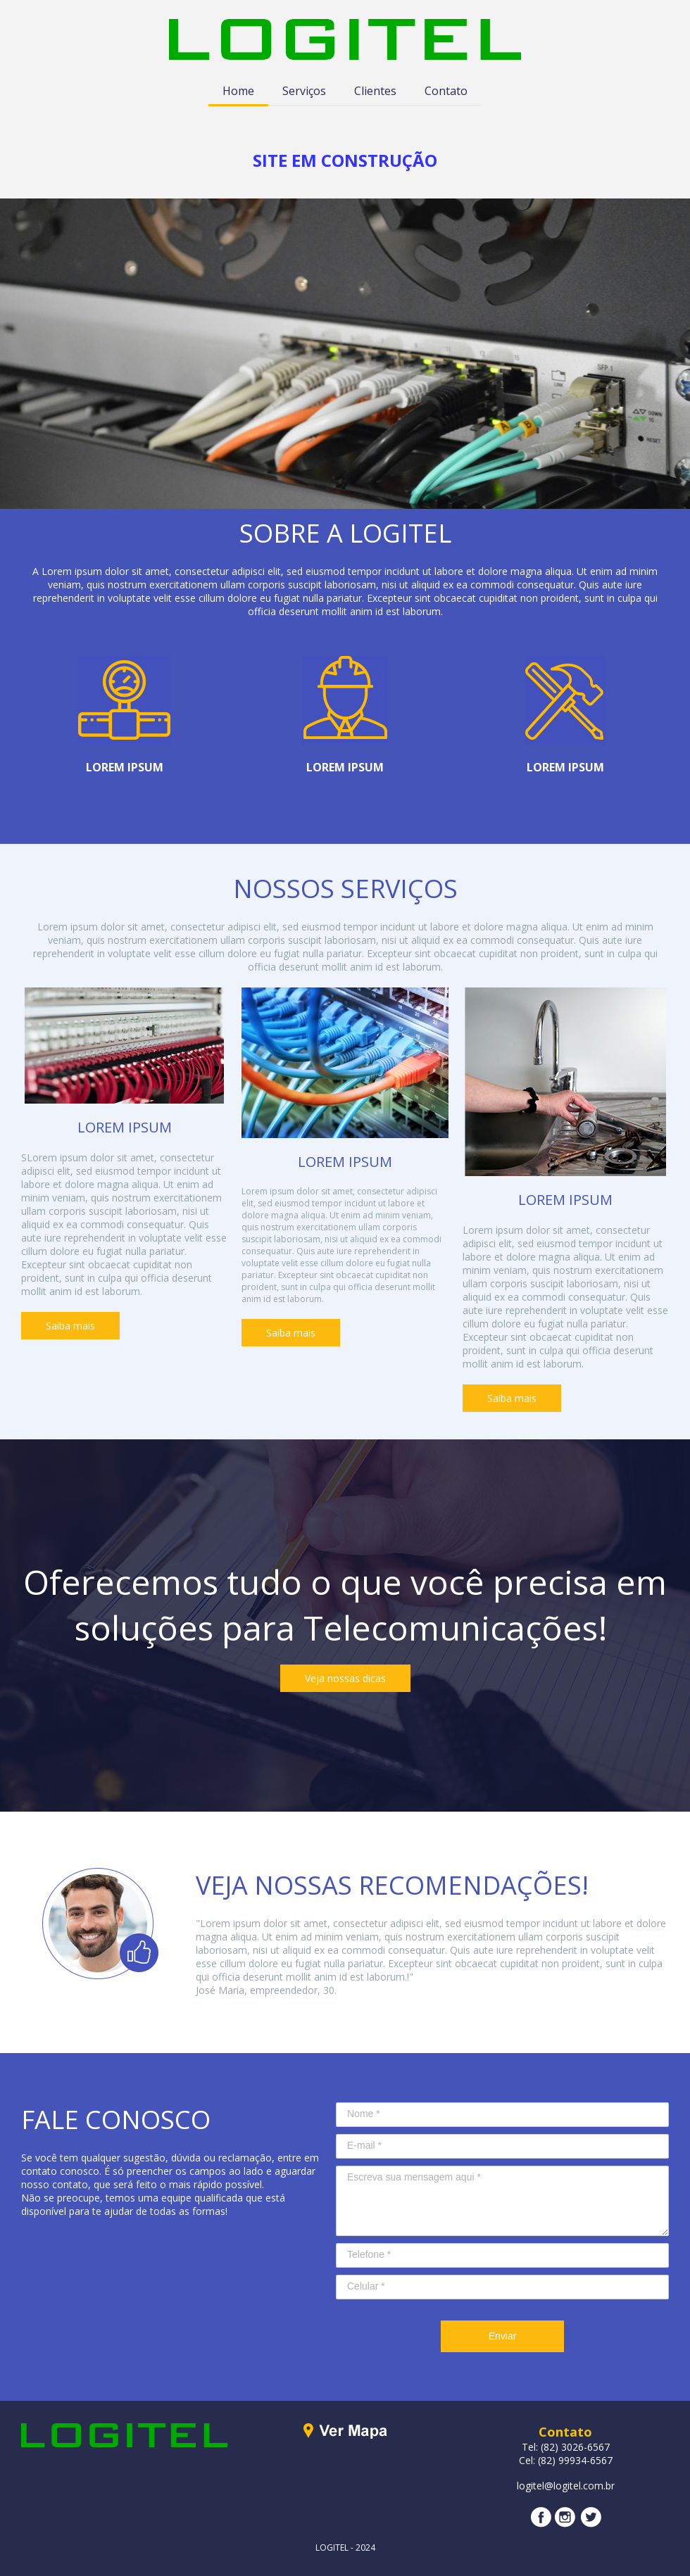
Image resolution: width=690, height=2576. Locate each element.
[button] (70, 1325)
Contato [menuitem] (446, 91)
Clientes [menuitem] (375, 91)
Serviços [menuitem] (304, 91)
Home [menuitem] (238, 91)
